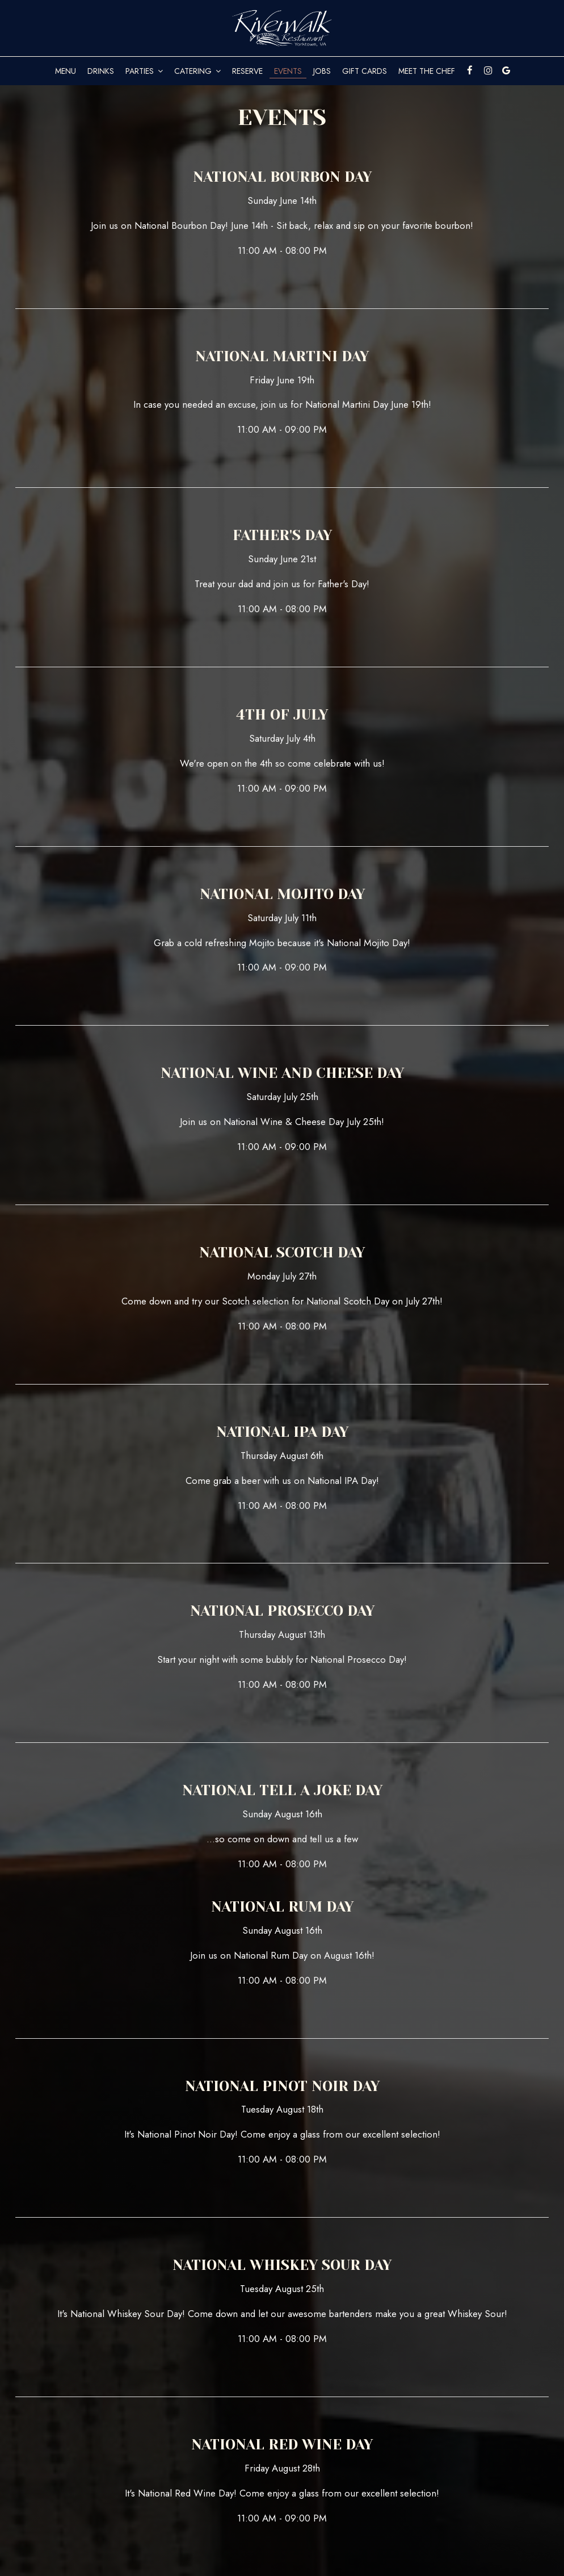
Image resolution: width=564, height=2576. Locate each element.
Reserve (247, 71)
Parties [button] (144, 71)
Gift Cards (364, 71)
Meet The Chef (426, 71)
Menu (65, 71)
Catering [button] (197, 71)
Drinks (100, 71)
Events (288, 71)
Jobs (322, 71)
